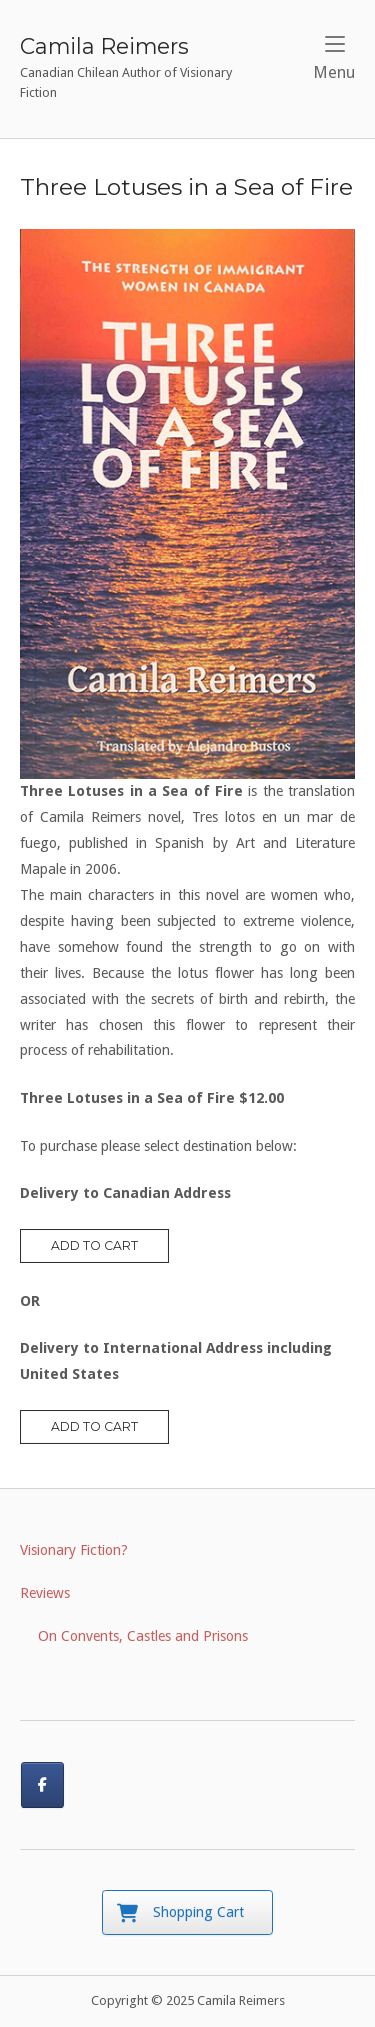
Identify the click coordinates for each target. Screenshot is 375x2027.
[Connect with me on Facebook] (42, 1784)
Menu (334, 58)
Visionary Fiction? (74, 1550)
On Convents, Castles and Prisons (143, 1636)
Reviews (45, 1593)
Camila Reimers (104, 46)
